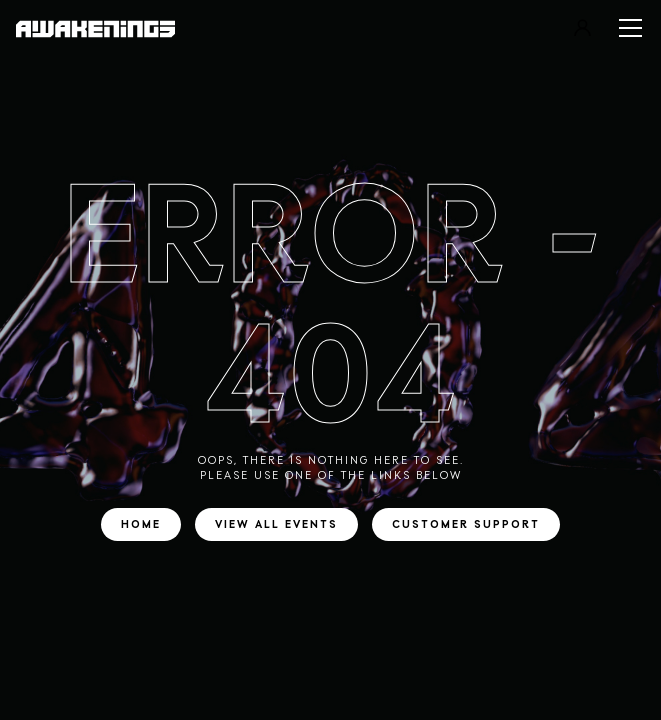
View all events (276, 524)
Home (141, 524)
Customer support (466, 524)
